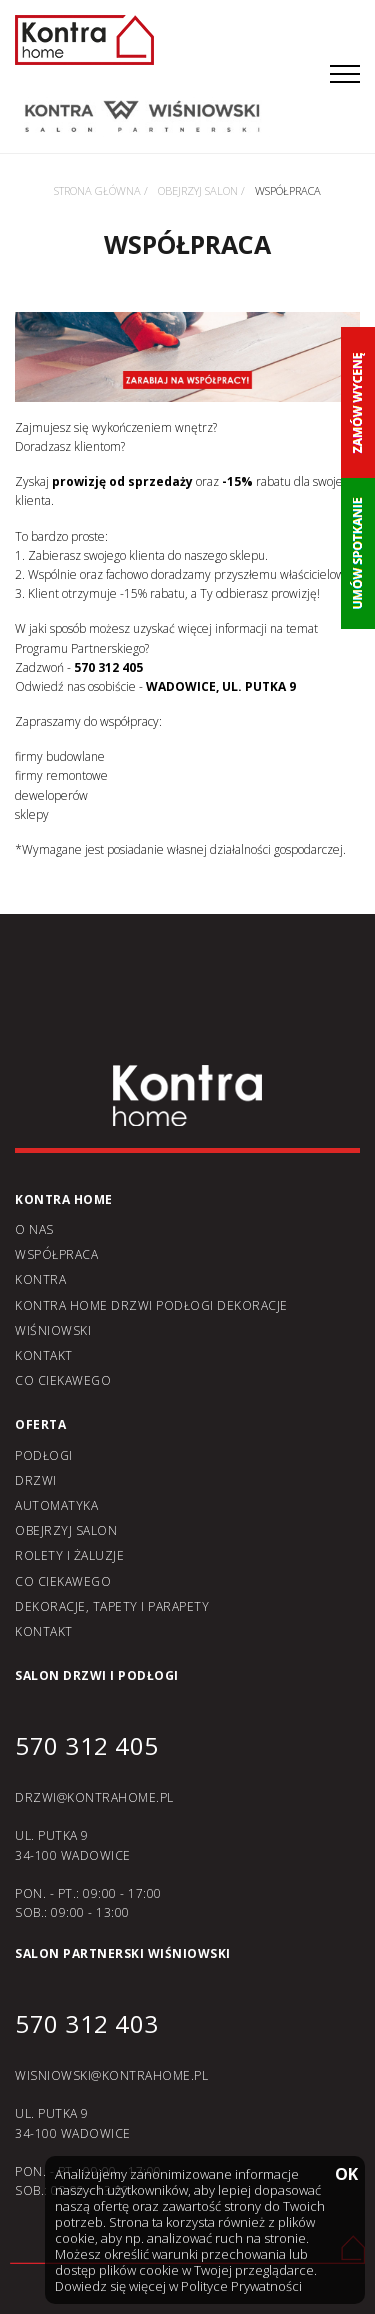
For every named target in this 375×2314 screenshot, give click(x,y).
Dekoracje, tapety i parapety (112, 1606)
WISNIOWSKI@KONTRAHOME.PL (111, 2075)
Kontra (40, 1279)
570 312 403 (87, 2023)
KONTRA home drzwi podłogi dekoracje (151, 1305)
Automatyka (56, 1505)
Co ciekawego (63, 1380)
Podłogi (44, 1455)
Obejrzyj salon (66, 1530)
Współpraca (56, 1254)
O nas (34, 1229)
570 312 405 (87, 1745)
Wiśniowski (53, 1330)
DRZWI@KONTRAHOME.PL (94, 1797)
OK (345, 2175)
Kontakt (44, 1355)
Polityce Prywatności (241, 2286)
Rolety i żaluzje (69, 1555)
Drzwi (36, 1480)
